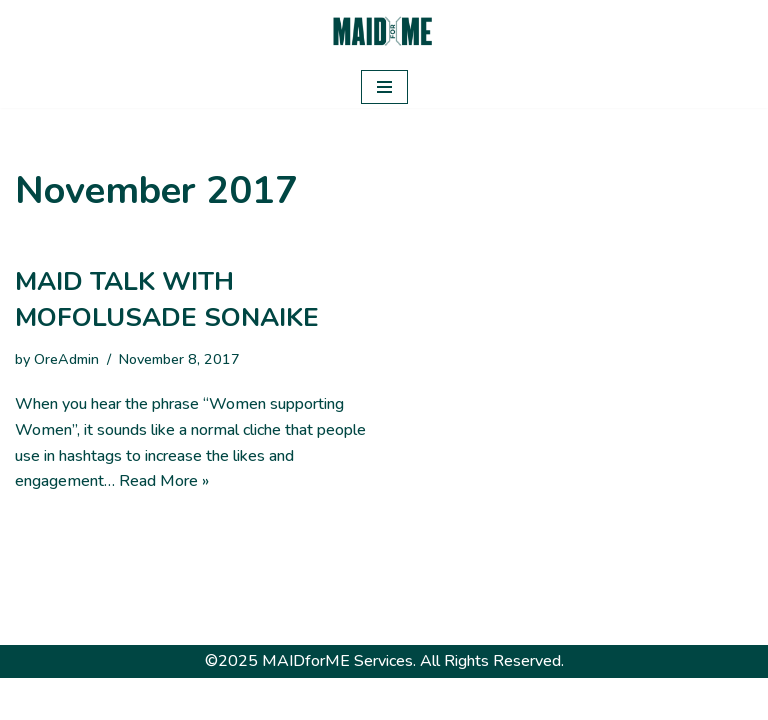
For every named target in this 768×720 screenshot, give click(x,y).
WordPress (455, 698)
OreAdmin (66, 359)
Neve (292, 698)
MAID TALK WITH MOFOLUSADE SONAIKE (167, 299)
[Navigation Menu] (384, 87)
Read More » (164, 481)
